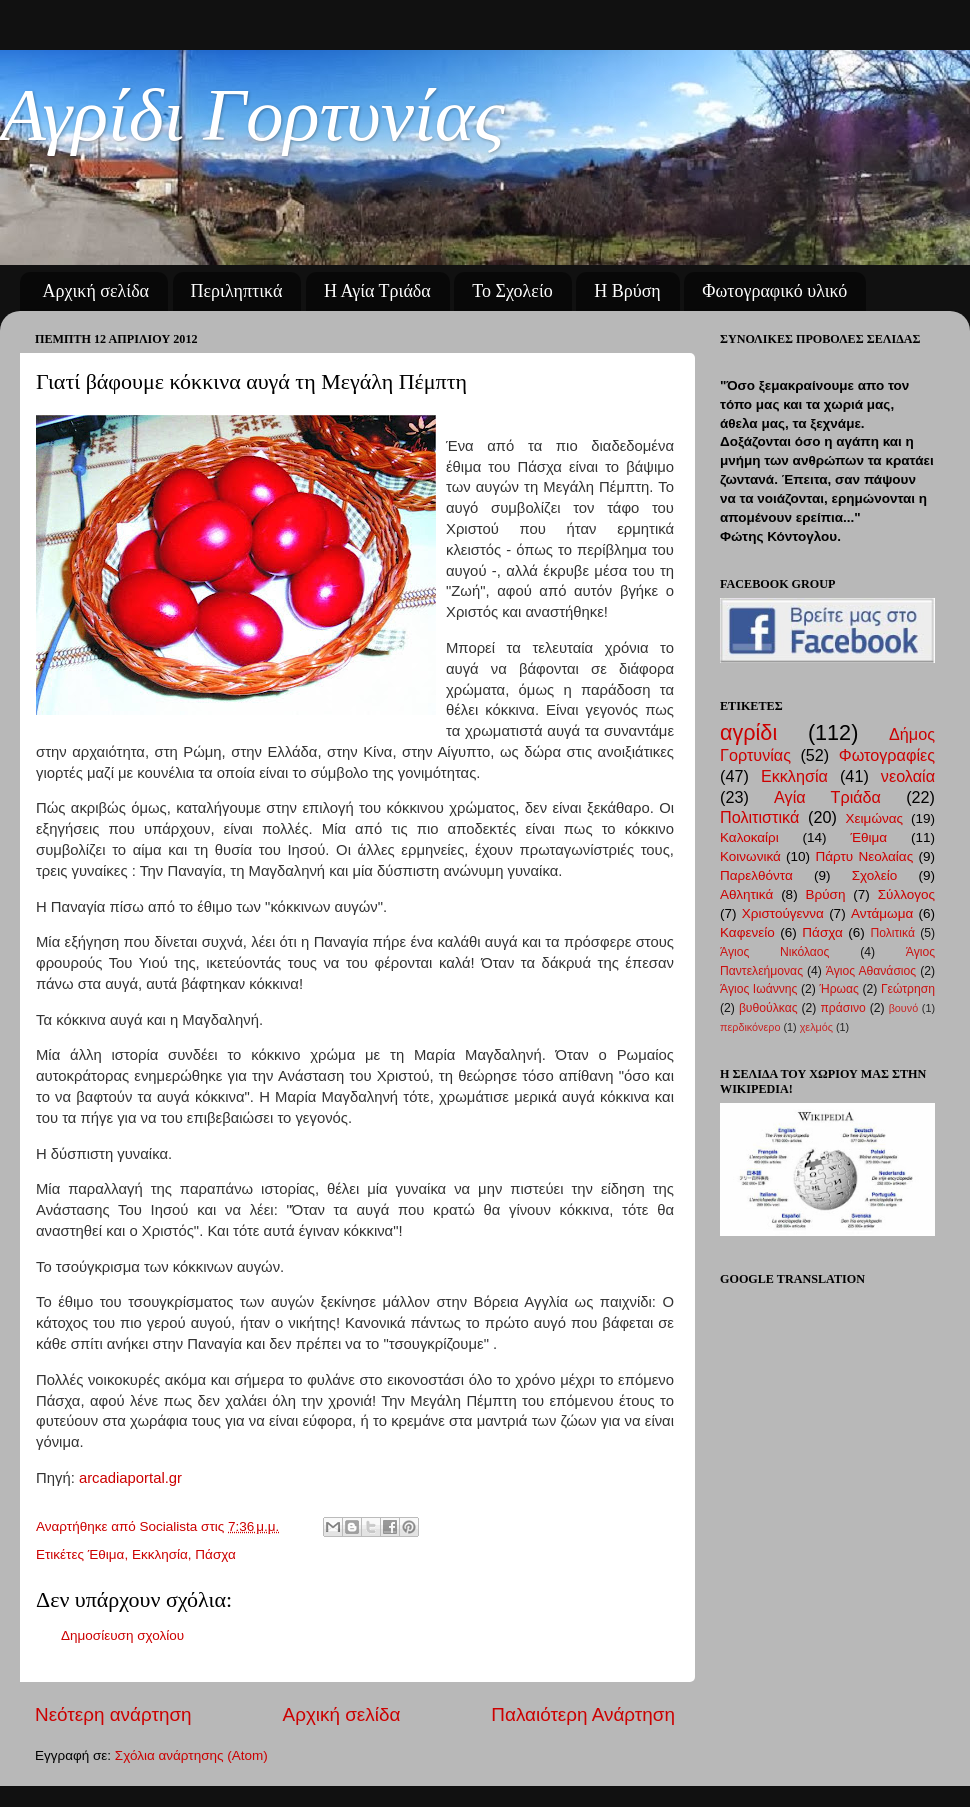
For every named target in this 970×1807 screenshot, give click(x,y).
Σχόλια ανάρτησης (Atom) (191, 1755)
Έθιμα (106, 1554)
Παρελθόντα (756, 875)
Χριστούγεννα (783, 913)
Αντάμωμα (882, 913)
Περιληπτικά (237, 291)
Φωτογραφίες (887, 755)
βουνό (904, 1008)
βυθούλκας (768, 1008)
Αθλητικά (746, 894)
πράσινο (842, 1008)
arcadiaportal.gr (130, 1478)
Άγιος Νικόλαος (774, 952)
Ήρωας (838, 989)
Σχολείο (875, 875)
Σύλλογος (906, 894)
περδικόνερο (750, 1027)
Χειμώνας (874, 818)
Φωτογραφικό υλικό (774, 291)
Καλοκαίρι (749, 837)
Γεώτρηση (908, 989)
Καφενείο (747, 932)
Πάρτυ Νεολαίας (864, 856)
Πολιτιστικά (759, 817)
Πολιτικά (892, 933)
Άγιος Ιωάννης (758, 989)
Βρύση (826, 894)
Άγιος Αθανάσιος (871, 971)
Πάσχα (215, 1554)
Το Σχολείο (512, 291)
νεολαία (908, 776)
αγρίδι (748, 732)
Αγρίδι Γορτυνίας (252, 114)
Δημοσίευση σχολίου (122, 1635)
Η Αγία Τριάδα (377, 291)
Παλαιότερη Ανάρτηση (583, 1714)
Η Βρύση (627, 291)
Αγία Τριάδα (827, 797)
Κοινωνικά (750, 856)
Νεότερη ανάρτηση (113, 1714)
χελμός (816, 1027)
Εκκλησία (160, 1554)
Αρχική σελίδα (96, 291)
